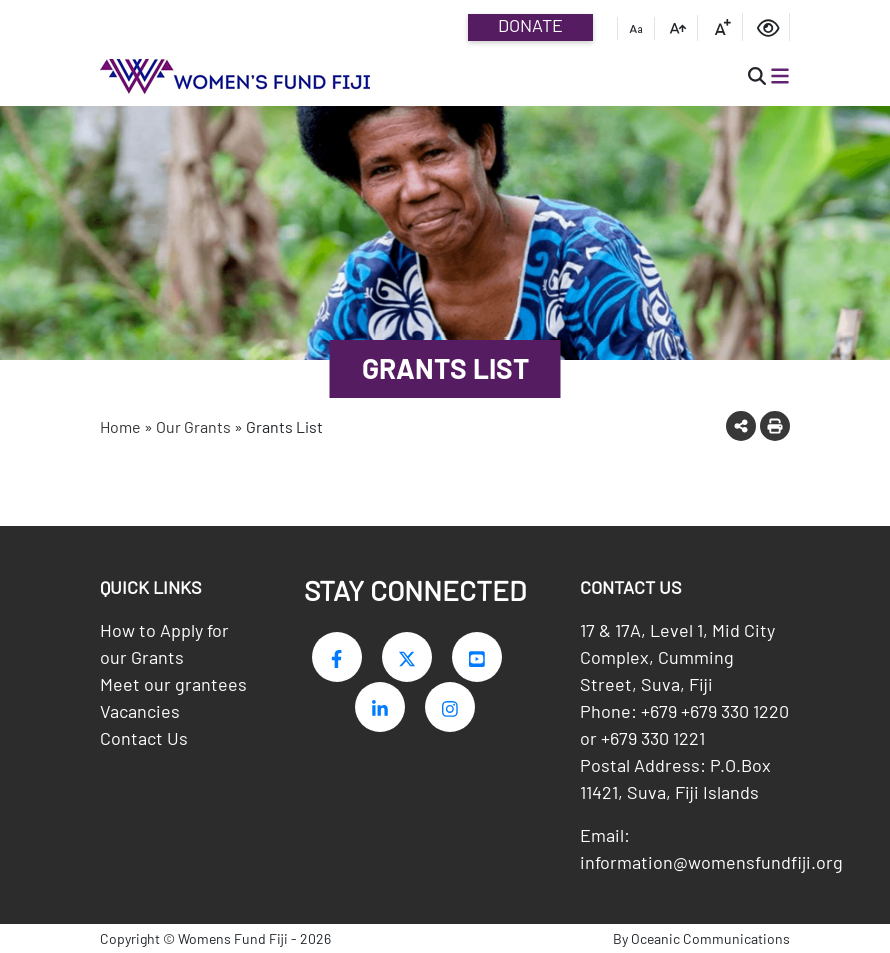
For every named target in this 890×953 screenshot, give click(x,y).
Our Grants (193, 426)
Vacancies (140, 711)
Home (120, 426)
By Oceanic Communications (701, 938)
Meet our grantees (173, 684)
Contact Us (144, 738)
